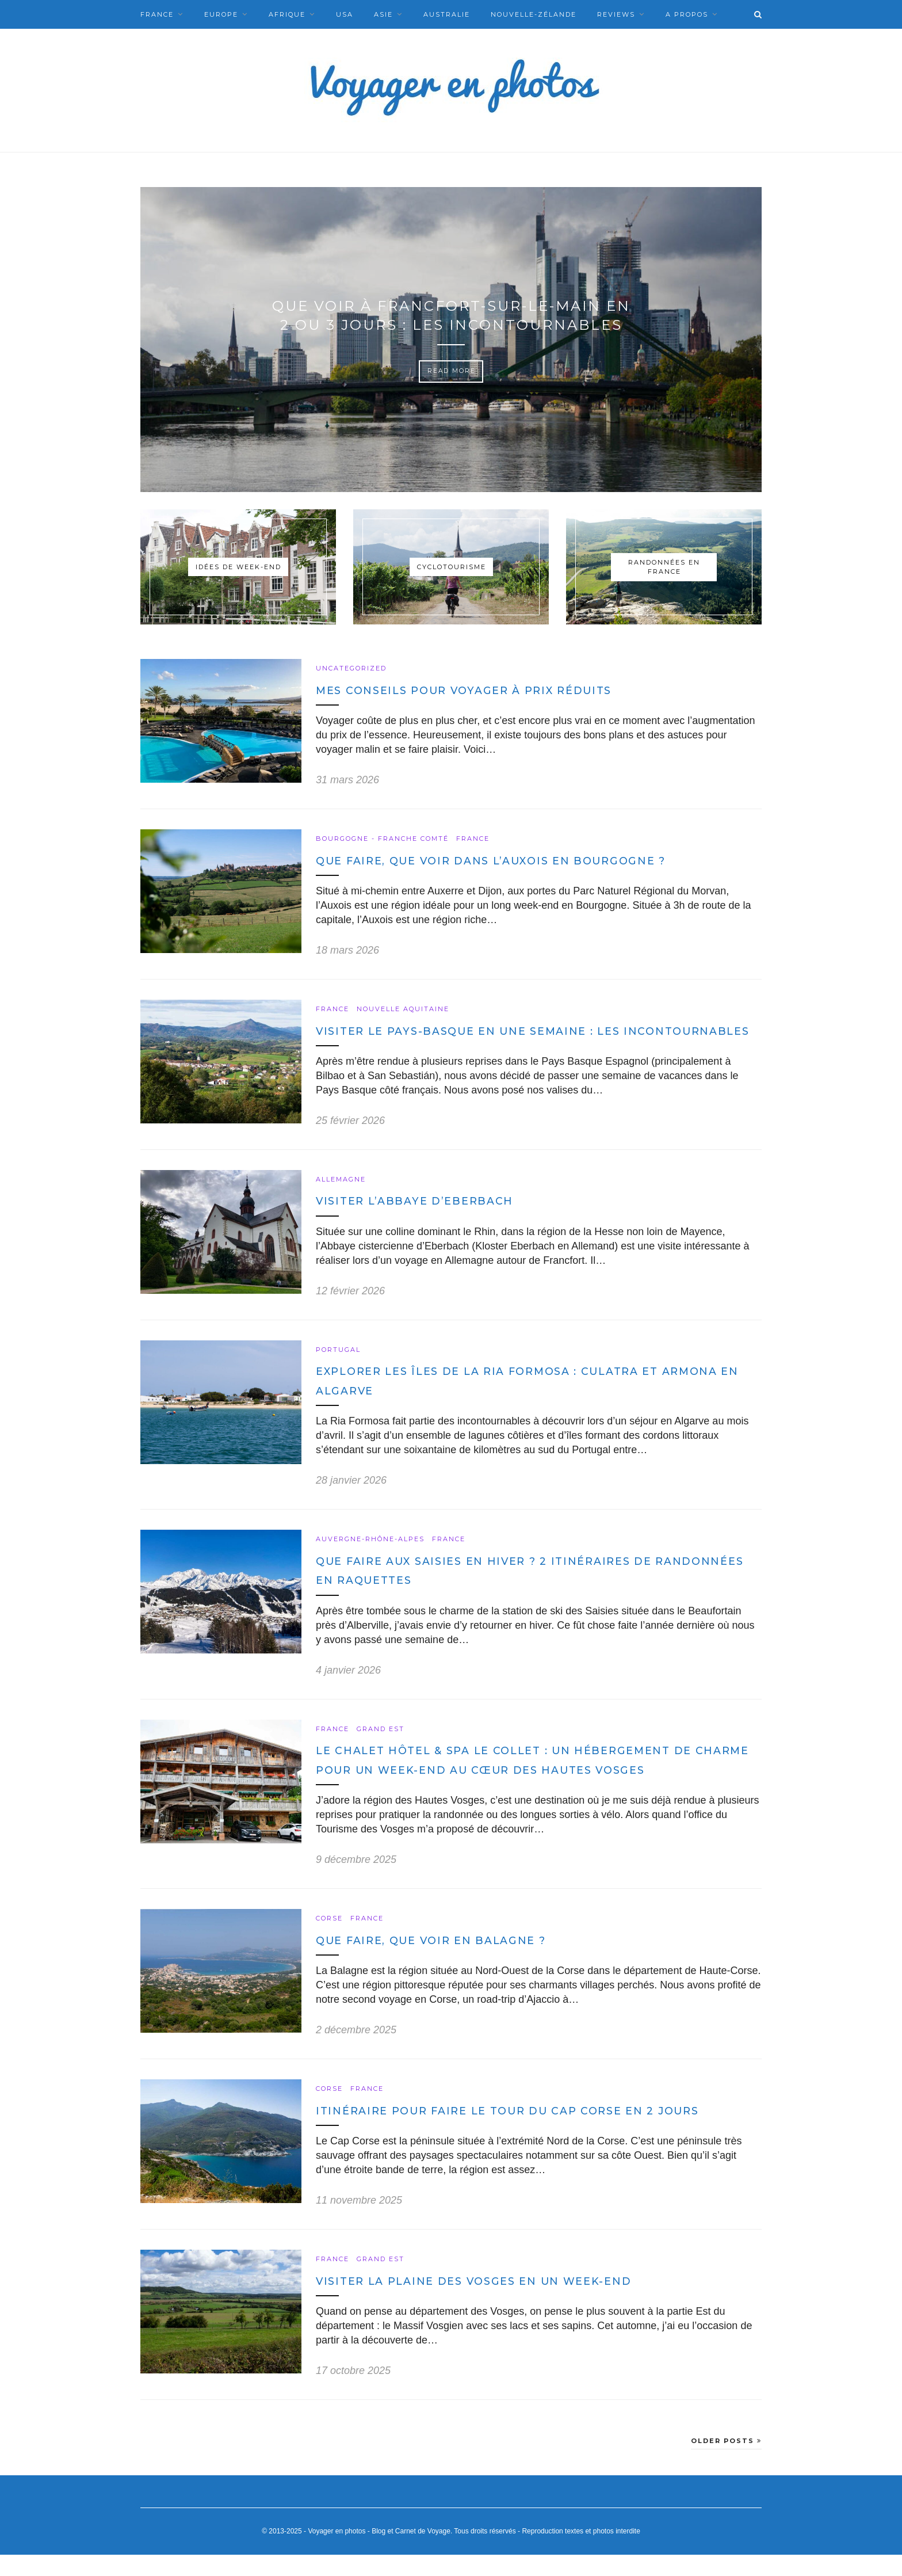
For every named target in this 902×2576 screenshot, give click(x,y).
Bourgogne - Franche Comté (382, 838)
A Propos (687, 14)
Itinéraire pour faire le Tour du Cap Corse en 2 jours (522, 2131)
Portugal (338, 1369)
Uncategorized (351, 668)
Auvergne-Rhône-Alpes (370, 1559)
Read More (451, 371)
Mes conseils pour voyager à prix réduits (476, 690)
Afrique (287, 14)
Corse (329, 1939)
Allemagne (341, 1199)
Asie (383, 14)
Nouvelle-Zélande (533, 14)
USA (344, 14)
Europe (221, 14)
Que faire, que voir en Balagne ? (440, 1960)
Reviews (616, 14)
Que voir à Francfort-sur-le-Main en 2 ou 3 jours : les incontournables (451, 315)
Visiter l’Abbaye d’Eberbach (422, 1221)
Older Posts (726, 2461)
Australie (446, 14)
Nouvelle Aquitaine (403, 1009)
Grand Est (380, 1749)
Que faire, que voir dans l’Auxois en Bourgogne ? (505, 860)
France (157, 14)
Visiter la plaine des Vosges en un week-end (486, 2301)
